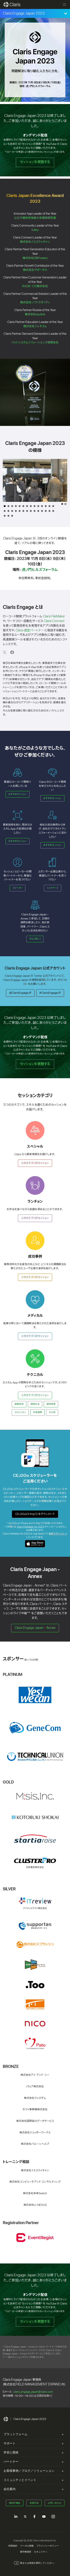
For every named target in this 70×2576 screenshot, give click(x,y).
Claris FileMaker (54, 616)
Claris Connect (54, 621)
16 (8, 511)
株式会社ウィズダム (35, 2098)
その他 (52, 1412)
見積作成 (33, 2503)
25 (42, 511)
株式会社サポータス (35, 270)
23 (34, 511)
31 (12, 516)
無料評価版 (14, 2503)
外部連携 (37, 1412)
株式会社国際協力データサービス (35, 2121)
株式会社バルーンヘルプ (35, 2144)
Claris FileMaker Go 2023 (30, 1526)
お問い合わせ (54, 2503)
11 (42, 506)
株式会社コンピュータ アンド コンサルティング (35, 2181)
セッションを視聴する (35, 162)
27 (49, 511)
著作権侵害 (25, 2551)
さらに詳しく (35, 938)
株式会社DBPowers (35, 258)
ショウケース (52, 888)
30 (8, 516)
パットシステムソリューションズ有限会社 (35, 342)
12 (46, 506)
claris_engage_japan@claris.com (33, 2391)
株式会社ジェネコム (35, 326)
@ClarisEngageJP (20, 992)
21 (27, 511)
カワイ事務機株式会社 (35, 2109)
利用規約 (12, 2545)
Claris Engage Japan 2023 (24, 13)
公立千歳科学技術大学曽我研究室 (35, 218)
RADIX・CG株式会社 (35, 286)
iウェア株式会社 (35, 2086)
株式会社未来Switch (35, 2193)
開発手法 (35, 1404)
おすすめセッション (17, 794)
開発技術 (19, 1404)
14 (53, 506)
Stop (65, 504)
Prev (8, 480)
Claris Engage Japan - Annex (35, 1628)
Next (62, 480)
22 (31, 511)
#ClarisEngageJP (50, 992)
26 (46, 511)
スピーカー (18, 888)
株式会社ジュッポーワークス (35, 2132)
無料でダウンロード (58, 1533)
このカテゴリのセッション (35, 1163)
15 (5, 511)
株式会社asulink (35, 314)
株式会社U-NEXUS (35, 2205)
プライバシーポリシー (47, 2545)
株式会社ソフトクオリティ (35, 302)
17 (12, 511)
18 (16, 511)
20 (23, 511)
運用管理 (50, 1404)
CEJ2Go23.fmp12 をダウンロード (35, 1514)
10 (38, 506)
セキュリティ (20, 1412)
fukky (35, 230)
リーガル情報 (27, 2545)
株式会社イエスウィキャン (35, 242)
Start (62, 504)
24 (38, 511)
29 (5, 516)
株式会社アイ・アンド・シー (35, 2075)
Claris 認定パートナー (30, 630)
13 (49, 506)
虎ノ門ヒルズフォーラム (40, 569)
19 (20, 511)
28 (53, 511)
